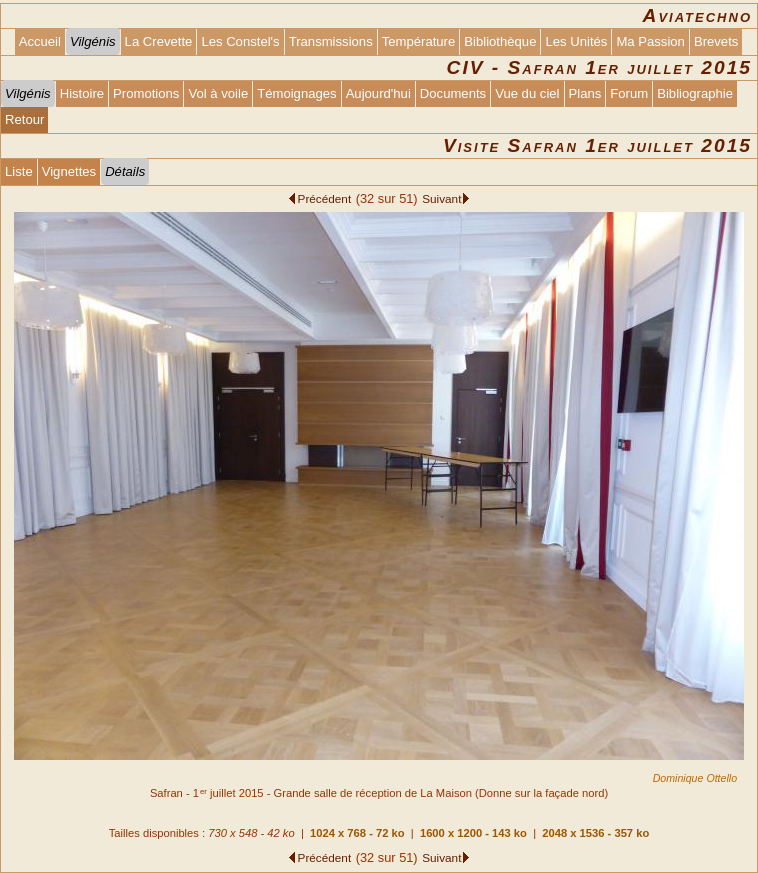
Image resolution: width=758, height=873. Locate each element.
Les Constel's (240, 41)
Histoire (82, 93)
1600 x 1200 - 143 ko (473, 833)
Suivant (441, 198)
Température (419, 41)
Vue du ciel (527, 93)
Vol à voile (218, 93)
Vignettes (69, 171)
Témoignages (296, 93)
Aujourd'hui (378, 93)
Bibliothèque (500, 41)
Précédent (325, 198)
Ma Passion (650, 41)
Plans (585, 93)
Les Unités (576, 41)
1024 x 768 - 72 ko (357, 833)
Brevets (716, 41)
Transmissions (331, 41)
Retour (24, 119)
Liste (19, 171)
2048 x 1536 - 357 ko (595, 833)
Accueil (40, 41)
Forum (629, 93)
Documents (453, 93)
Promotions (146, 93)
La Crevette (159, 41)
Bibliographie (695, 93)
